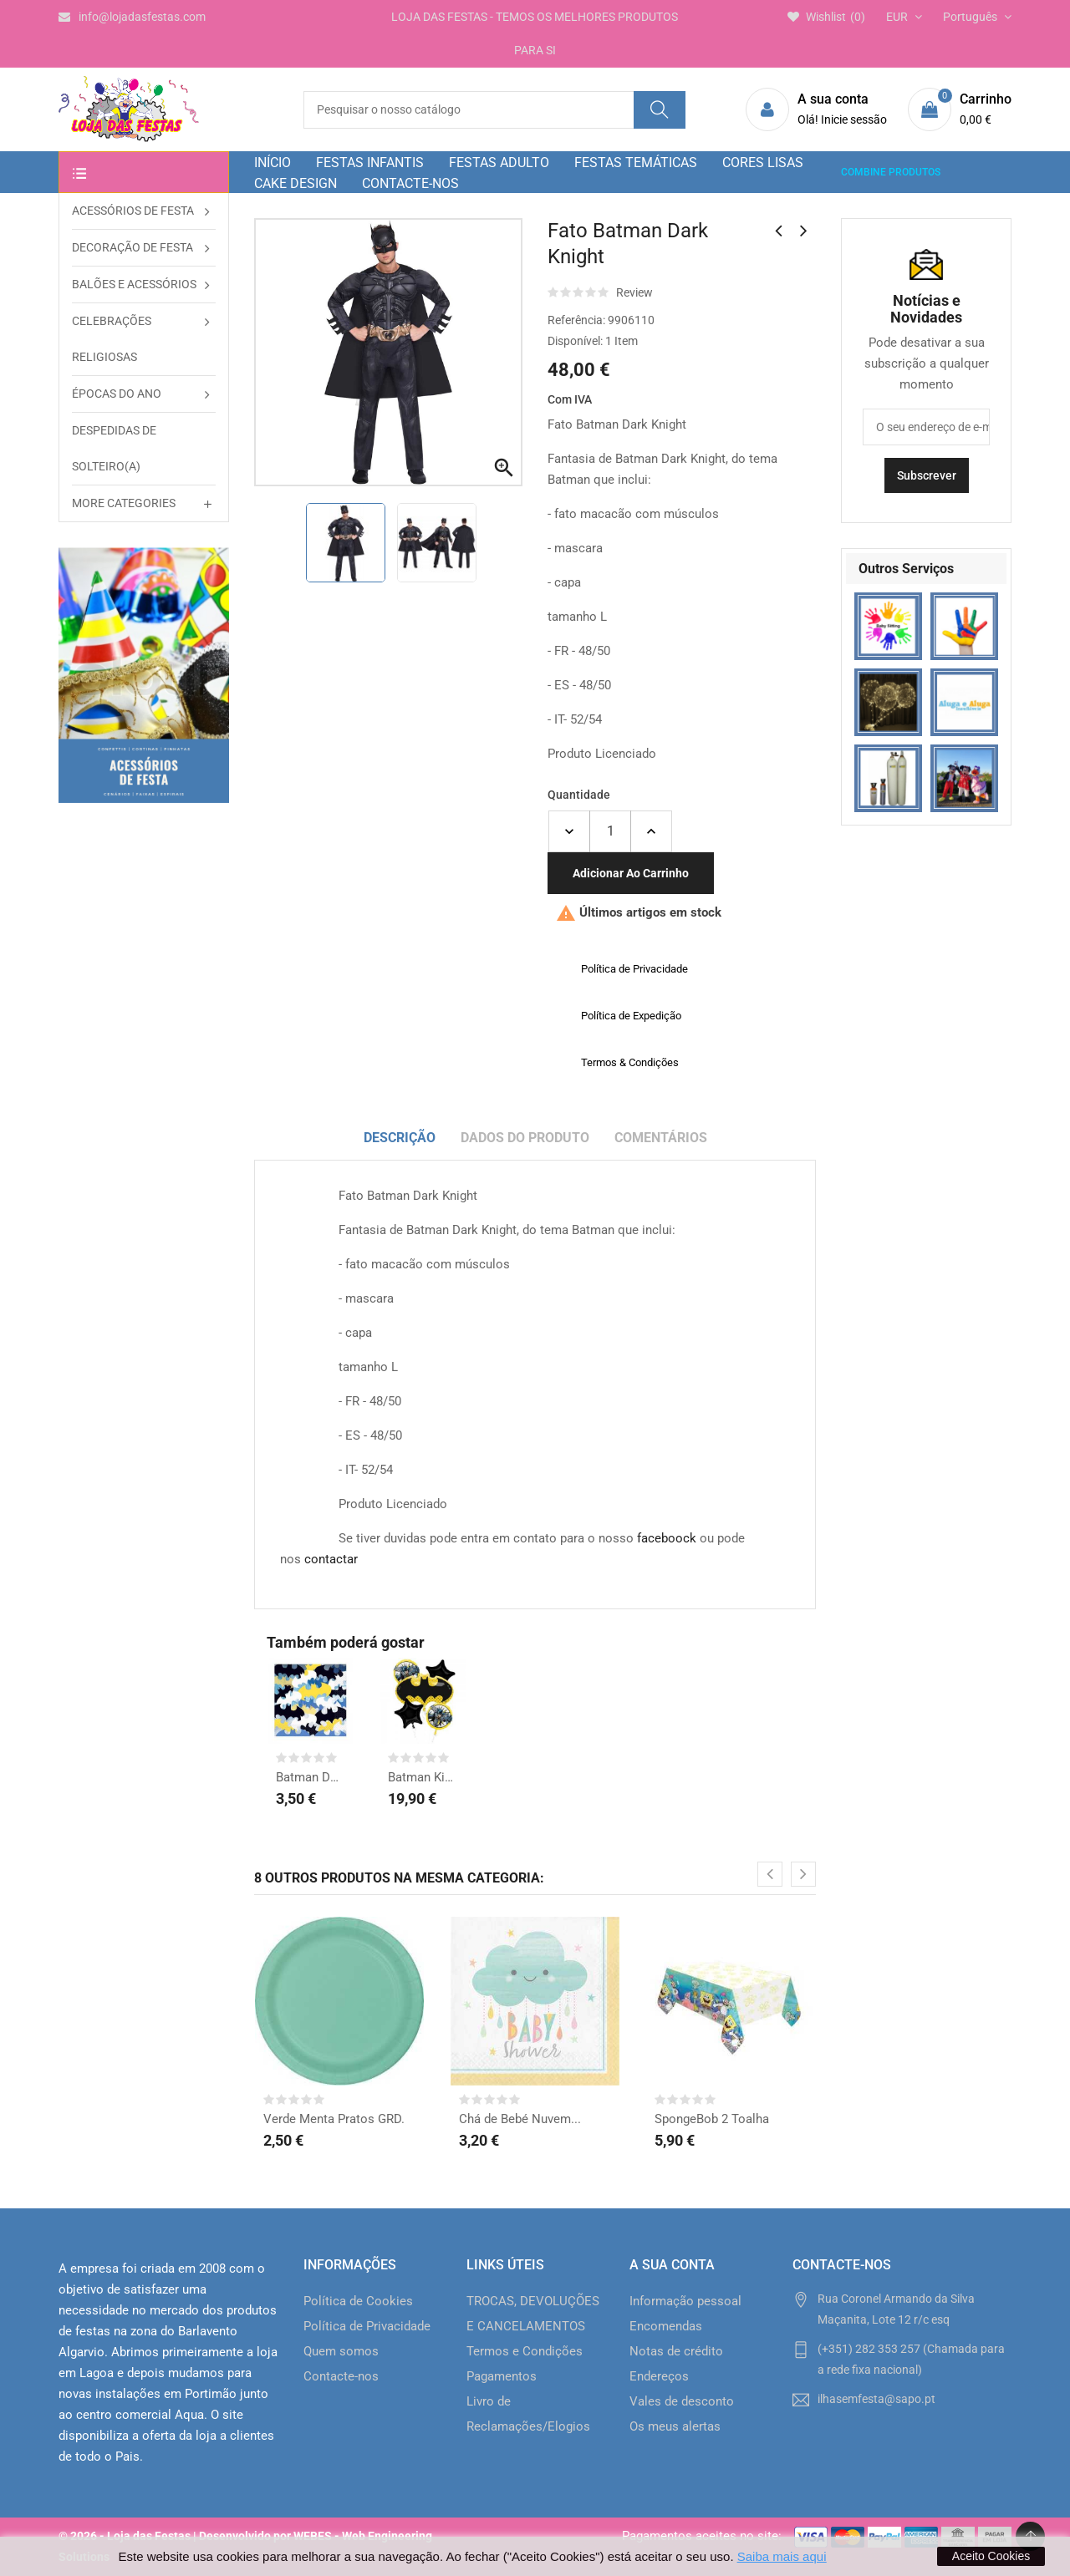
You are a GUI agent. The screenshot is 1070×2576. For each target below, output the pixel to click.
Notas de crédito (676, 2351)
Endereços (659, 2376)
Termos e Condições (524, 2351)
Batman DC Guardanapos (310, 1777)
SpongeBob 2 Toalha (712, 2118)
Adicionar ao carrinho (631, 873)
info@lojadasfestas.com (132, 16)
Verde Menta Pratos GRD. (334, 2118)
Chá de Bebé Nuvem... (520, 2118)
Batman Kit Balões (422, 1777)
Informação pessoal (685, 2301)
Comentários (660, 1138)
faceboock (666, 1538)
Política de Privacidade (367, 2326)
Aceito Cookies (991, 2556)
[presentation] (769, 1874)
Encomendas (665, 2326)
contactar (331, 1559)
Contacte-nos (341, 2376)
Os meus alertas (675, 2426)
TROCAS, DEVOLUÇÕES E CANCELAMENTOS (532, 2314)
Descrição (400, 1138)
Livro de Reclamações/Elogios (528, 2414)
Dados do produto (525, 1138)
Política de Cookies (358, 2301)
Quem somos (341, 2351)
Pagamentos (501, 2376)
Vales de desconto (681, 2401)
